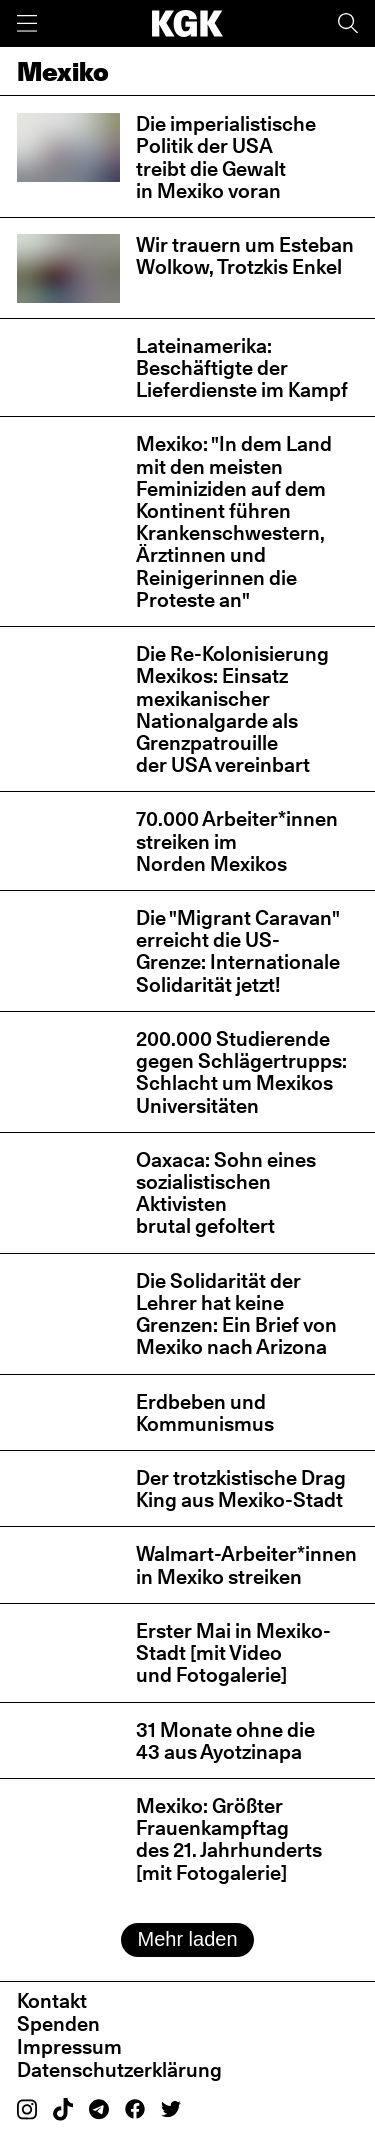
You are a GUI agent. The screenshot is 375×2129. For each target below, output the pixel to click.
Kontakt (52, 2001)
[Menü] (27, 23)
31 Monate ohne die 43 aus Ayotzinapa (225, 1741)
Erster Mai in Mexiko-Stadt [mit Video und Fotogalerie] (233, 1653)
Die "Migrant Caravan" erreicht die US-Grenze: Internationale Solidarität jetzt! (238, 951)
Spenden (58, 2024)
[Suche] (348, 23)
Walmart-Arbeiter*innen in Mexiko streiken (246, 1565)
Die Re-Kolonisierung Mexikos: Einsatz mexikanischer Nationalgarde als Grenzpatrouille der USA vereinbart (232, 709)
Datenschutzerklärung (119, 2070)
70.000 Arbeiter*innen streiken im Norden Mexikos (237, 841)
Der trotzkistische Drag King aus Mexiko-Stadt (241, 1489)
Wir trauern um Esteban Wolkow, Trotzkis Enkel (245, 256)
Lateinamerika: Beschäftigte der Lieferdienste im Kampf (242, 368)
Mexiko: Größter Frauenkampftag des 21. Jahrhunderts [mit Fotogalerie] (229, 1839)
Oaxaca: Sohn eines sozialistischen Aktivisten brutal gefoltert (226, 1193)
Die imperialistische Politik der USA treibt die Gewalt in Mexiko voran (226, 157)
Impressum (69, 2047)
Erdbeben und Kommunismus (205, 1413)
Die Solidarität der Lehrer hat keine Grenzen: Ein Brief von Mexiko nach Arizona (236, 1314)
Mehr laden (187, 1939)
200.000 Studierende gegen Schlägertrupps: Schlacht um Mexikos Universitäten (241, 1072)
